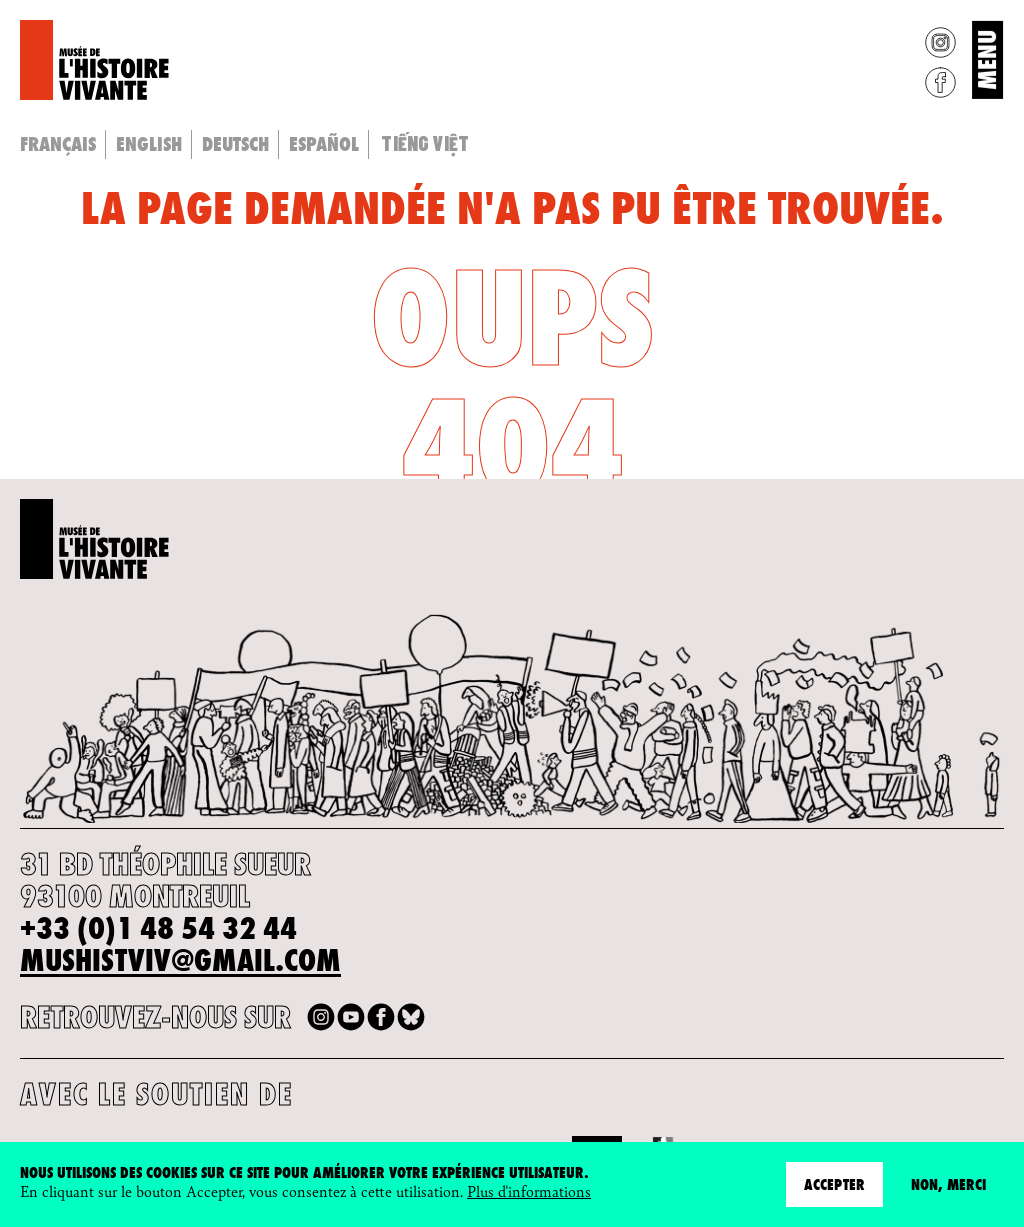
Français (58, 144)
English (149, 144)
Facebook (940, 82)
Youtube (351, 1017)
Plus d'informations (529, 1191)
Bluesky (411, 1017)
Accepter (834, 1184)
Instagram (940, 42)
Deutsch (235, 144)
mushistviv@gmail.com (180, 960)
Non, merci (948, 1184)
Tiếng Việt (425, 143)
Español (324, 144)
